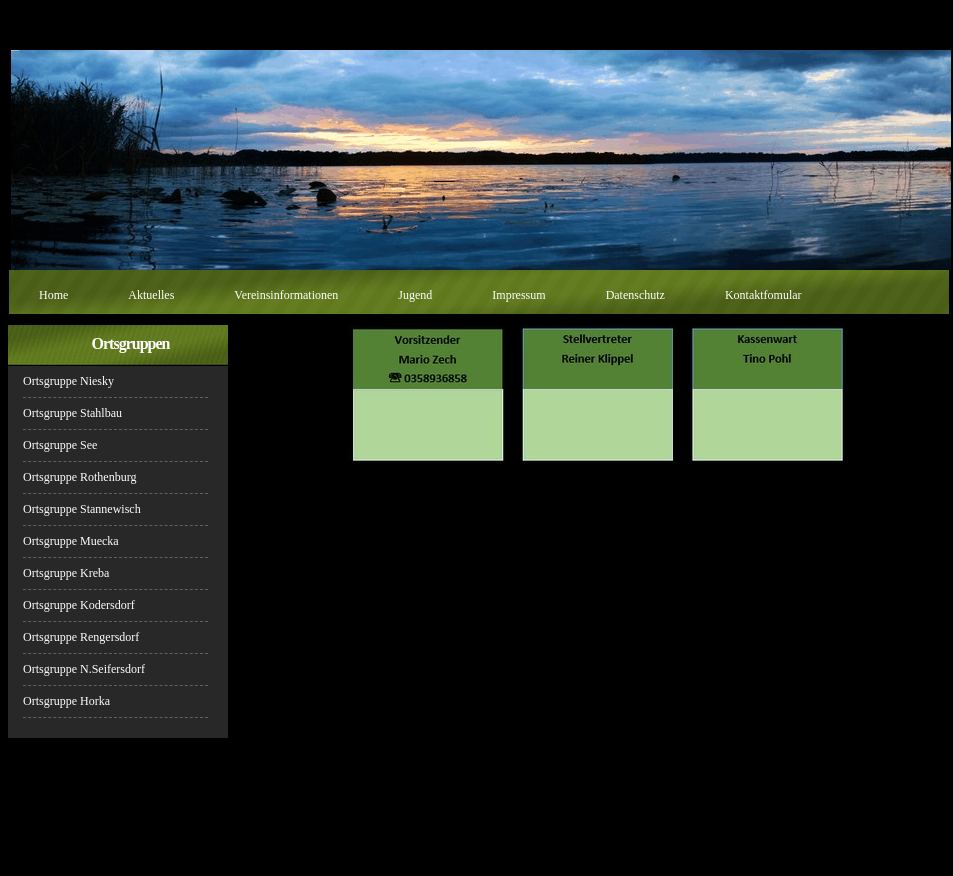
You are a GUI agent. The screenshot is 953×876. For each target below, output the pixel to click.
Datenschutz (635, 295)
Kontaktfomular (763, 295)
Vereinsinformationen (286, 295)
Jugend (415, 295)
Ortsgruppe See (60, 445)
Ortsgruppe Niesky (68, 381)
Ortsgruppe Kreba (66, 573)
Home (53, 295)
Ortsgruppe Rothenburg (79, 477)
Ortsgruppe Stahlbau (72, 413)
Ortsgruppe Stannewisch (82, 509)
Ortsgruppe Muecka (71, 541)
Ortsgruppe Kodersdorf (79, 605)
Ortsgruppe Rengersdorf (81, 637)
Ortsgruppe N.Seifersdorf (84, 669)
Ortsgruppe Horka (66, 701)
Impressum (518, 295)
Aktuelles (151, 295)
